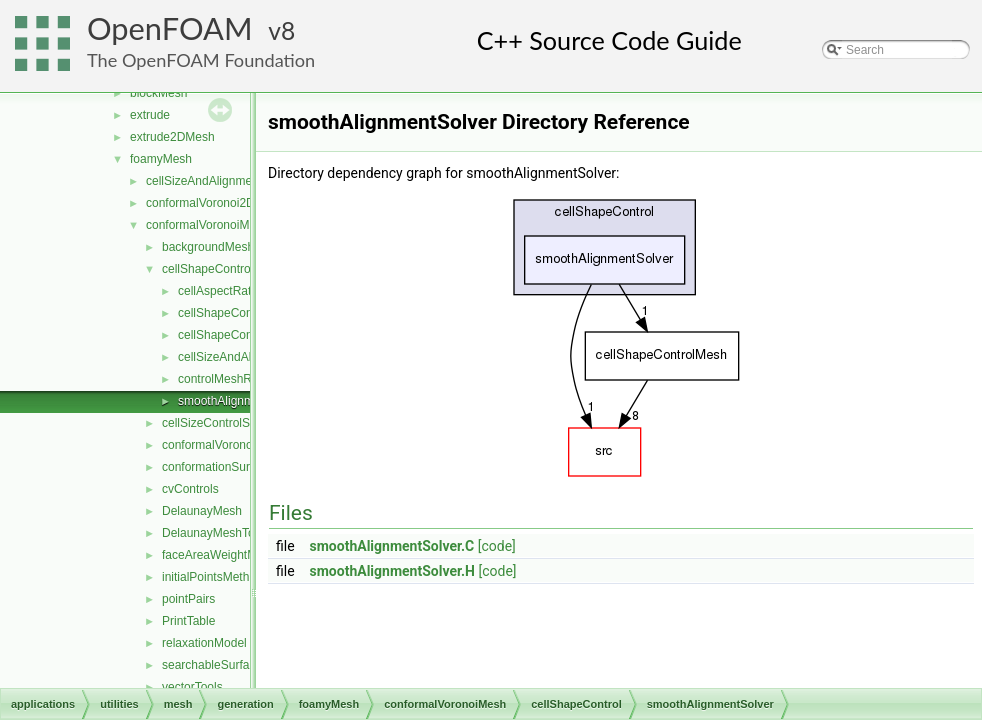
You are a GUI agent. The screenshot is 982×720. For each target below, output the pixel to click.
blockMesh (158, 93)
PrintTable (188, 621)
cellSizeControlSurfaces (225, 423)
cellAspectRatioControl (238, 291)
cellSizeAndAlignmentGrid (215, 181)
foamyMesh (161, 159)
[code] (497, 546)
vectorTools (192, 687)
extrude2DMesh (172, 137)
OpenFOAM (170, 28)
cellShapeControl (207, 269)
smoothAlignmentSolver (241, 401)
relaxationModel (204, 643)
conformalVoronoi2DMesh (215, 203)
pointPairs (188, 599)
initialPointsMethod (212, 577)
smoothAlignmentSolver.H (392, 571)
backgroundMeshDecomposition (247, 247)
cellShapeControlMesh (238, 335)
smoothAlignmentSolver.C (392, 546)
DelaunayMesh (202, 511)
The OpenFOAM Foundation (201, 60)
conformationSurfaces (220, 467)
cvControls (190, 489)
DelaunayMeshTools (216, 533)
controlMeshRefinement (241, 379)
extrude (150, 115)
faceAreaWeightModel (221, 555)
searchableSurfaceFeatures (235, 665)
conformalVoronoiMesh (207, 225)
